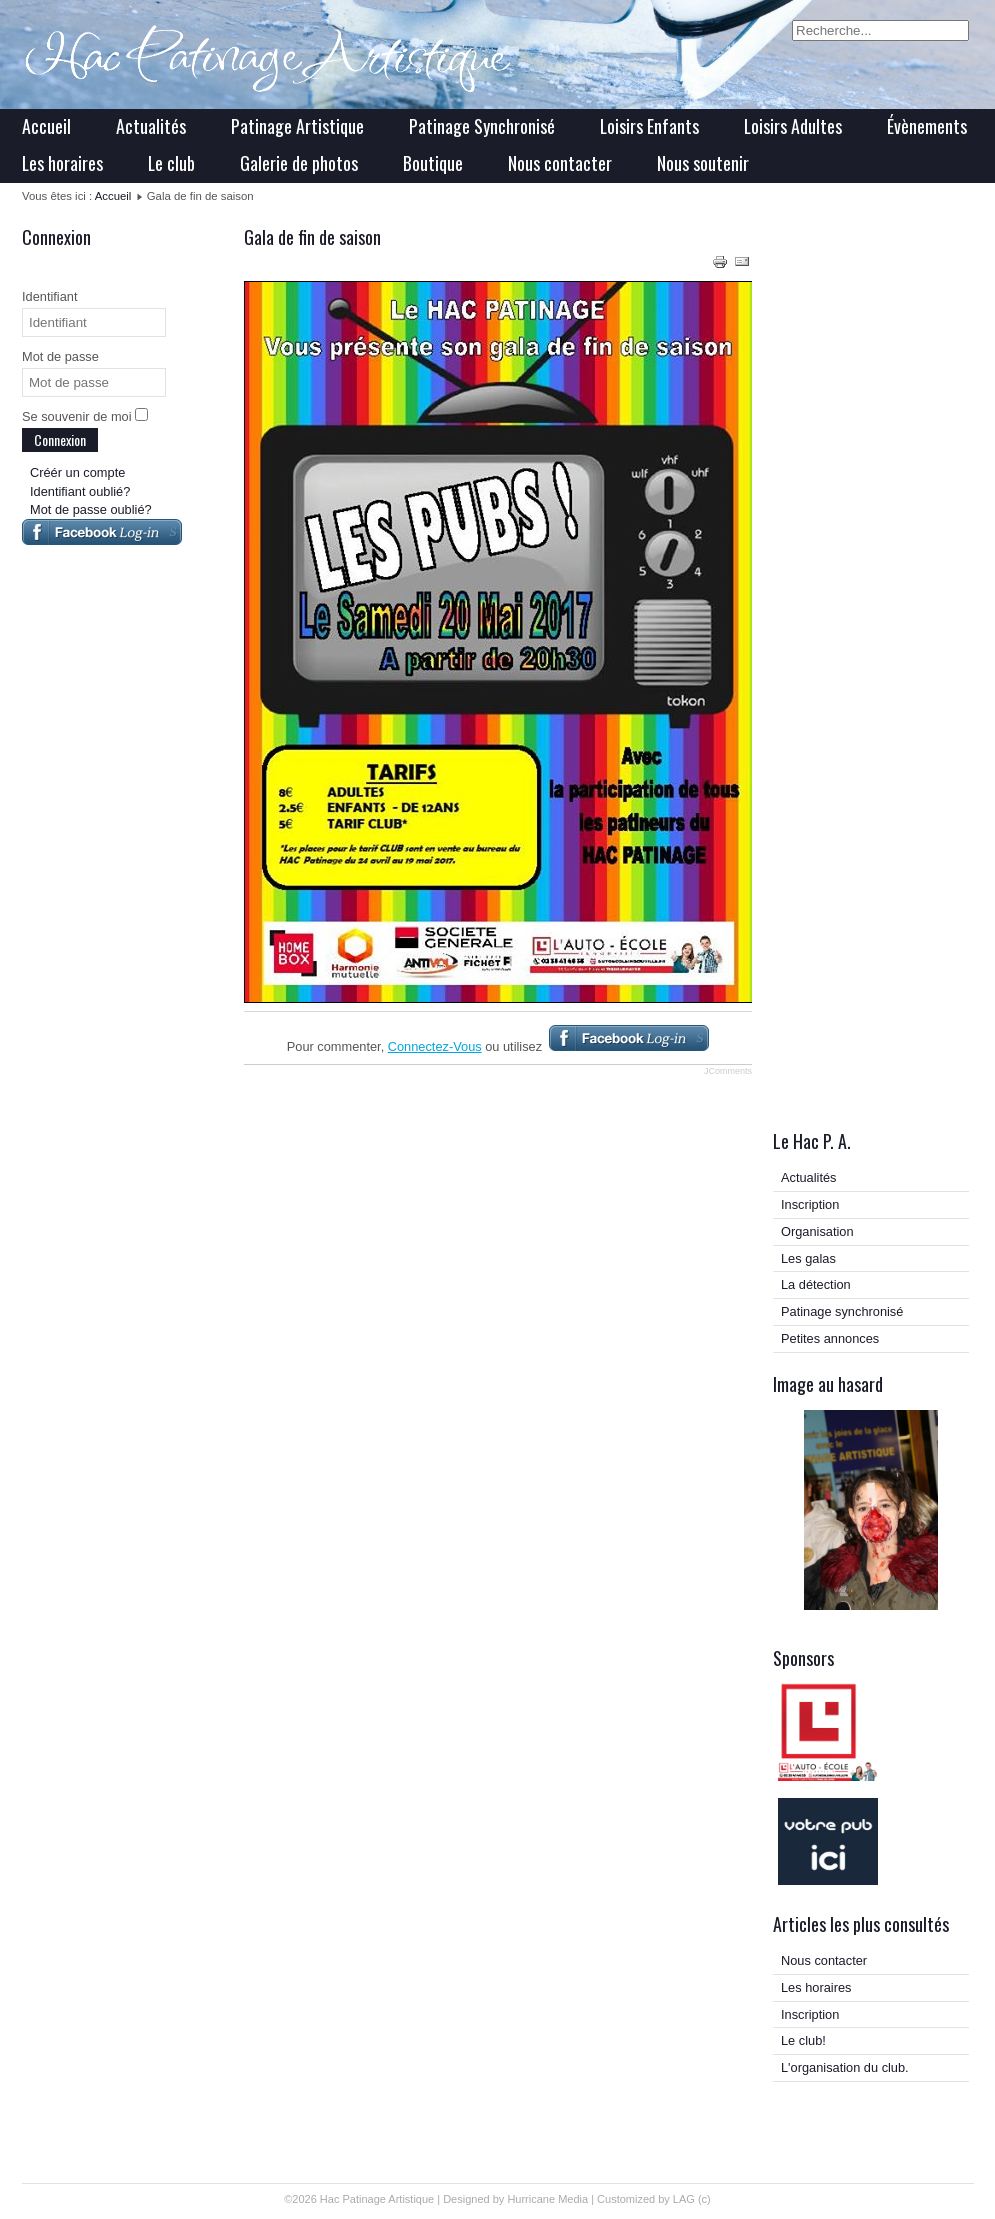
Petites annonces (830, 1338)
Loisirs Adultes (793, 126)
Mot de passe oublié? (91, 509)
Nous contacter (560, 163)
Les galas (808, 1258)
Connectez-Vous (435, 1046)
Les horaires (62, 163)
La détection (816, 1284)
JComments (728, 1071)
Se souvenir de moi (77, 416)
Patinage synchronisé (842, 1311)
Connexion (60, 439)
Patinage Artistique (297, 126)
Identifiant (50, 296)
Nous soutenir (703, 163)
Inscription (810, 1204)
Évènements (927, 126)
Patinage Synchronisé (482, 126)
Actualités (151, 126)
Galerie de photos (299, 163)
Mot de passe (60, 356)
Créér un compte (77, 472)
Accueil (46, 126)
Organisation (817, 1231)
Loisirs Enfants (649, 126)
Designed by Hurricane (500, 2199)
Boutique (433, 163)
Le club (171, 163)
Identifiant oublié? (80, 491)
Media (573, 2199)
